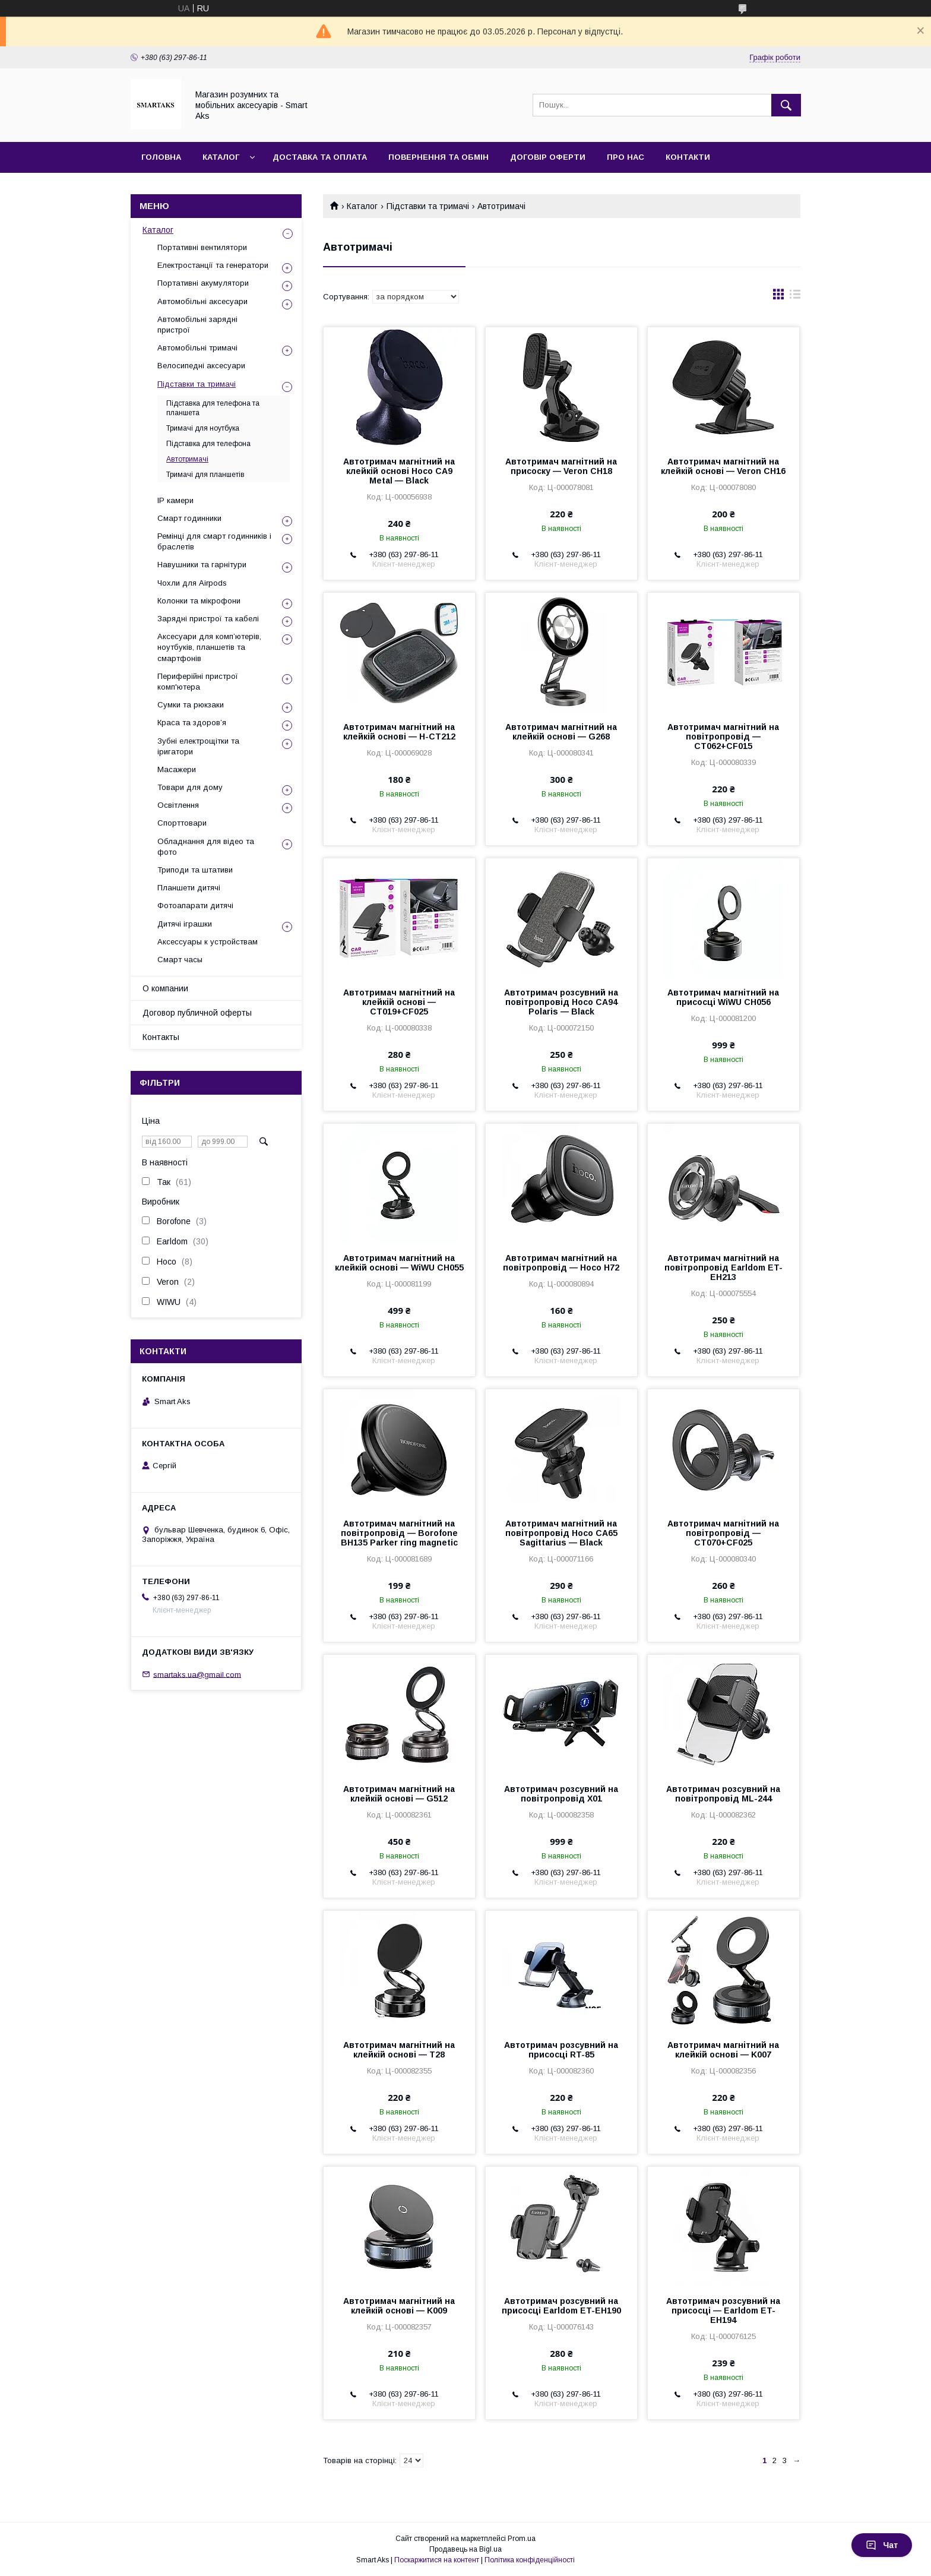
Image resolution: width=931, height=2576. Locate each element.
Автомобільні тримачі (197, 347)
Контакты (160, 1037)
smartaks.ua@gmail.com (197, 1674)
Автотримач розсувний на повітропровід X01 (561, 1793)
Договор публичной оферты (197, 1012)
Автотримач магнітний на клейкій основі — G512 (399, 1793)
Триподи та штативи (195, 869)
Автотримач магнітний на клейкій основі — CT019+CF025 (399, 1002)
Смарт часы (179, 959)
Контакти (688, 157)
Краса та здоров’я (191, 722)
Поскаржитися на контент (436, 2560)
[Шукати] (786, 105)
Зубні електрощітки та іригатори (198, 746)
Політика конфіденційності (529, 2560)
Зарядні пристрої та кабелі (208, 618)
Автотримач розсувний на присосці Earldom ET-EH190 (561, 2305)
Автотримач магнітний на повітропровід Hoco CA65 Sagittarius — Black (561, 1533)
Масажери (176, 769)
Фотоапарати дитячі (195, 905)
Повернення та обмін (438, 157)
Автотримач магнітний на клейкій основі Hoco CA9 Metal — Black (399, 471)
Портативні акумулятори (203, 283)
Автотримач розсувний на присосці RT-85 (561, 2049)
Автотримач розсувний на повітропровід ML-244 (723, 1793)
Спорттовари (182, 822)
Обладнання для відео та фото (205, 846)
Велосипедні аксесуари (201, 365)
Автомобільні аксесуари (202, 301)
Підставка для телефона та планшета (212, 408)
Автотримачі (187, 459)
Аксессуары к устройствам (207, 941)
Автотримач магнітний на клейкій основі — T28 (399, 2049)
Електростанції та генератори (212, 265)
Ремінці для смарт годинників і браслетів (214, 541)
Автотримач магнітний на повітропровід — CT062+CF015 (723, 736)
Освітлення (178, 805)
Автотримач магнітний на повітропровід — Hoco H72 (561, 1262)
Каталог (220, 157)
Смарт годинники (189, 518)
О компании (165, 988)
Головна (161, 157)
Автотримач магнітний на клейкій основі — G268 (561, 731)
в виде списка (795, 297)
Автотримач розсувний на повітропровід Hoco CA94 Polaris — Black (561, 1002)
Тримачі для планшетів (205, 474)
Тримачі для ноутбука (202, 428)
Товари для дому (190, 787)
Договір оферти (547, 157)
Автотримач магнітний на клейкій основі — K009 (399, 2305)
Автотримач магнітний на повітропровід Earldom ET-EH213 (723, 1267)
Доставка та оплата (320, 157)
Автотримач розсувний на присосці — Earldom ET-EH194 (723, 2310)
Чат (882, 2545)
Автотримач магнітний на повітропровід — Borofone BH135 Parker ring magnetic (399, 1533)
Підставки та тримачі (428, 206)
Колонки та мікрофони (198, 600)
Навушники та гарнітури (201, 564)
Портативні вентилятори (202, 247)
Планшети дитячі (188, 887)
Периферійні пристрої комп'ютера (197, 681)
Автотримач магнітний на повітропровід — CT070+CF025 (723, 1533)
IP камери (175, 500)
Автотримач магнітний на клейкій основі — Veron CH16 (723, 466)
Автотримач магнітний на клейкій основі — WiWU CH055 (399, 1262)
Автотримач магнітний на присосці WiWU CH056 (723, 997)
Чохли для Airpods (192, 583)
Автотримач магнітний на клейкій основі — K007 (723, 2049)
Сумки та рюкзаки (190, 704)
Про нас (625, 157)
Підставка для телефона (208, 444)
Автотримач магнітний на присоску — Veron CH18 (561, 466)
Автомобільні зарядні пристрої (197, 324)
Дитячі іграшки (184, 923)
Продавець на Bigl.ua (465, 2549)
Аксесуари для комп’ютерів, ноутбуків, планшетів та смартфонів (209, 647)
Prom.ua (522, 2538)
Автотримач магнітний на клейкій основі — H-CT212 (399, 731)
